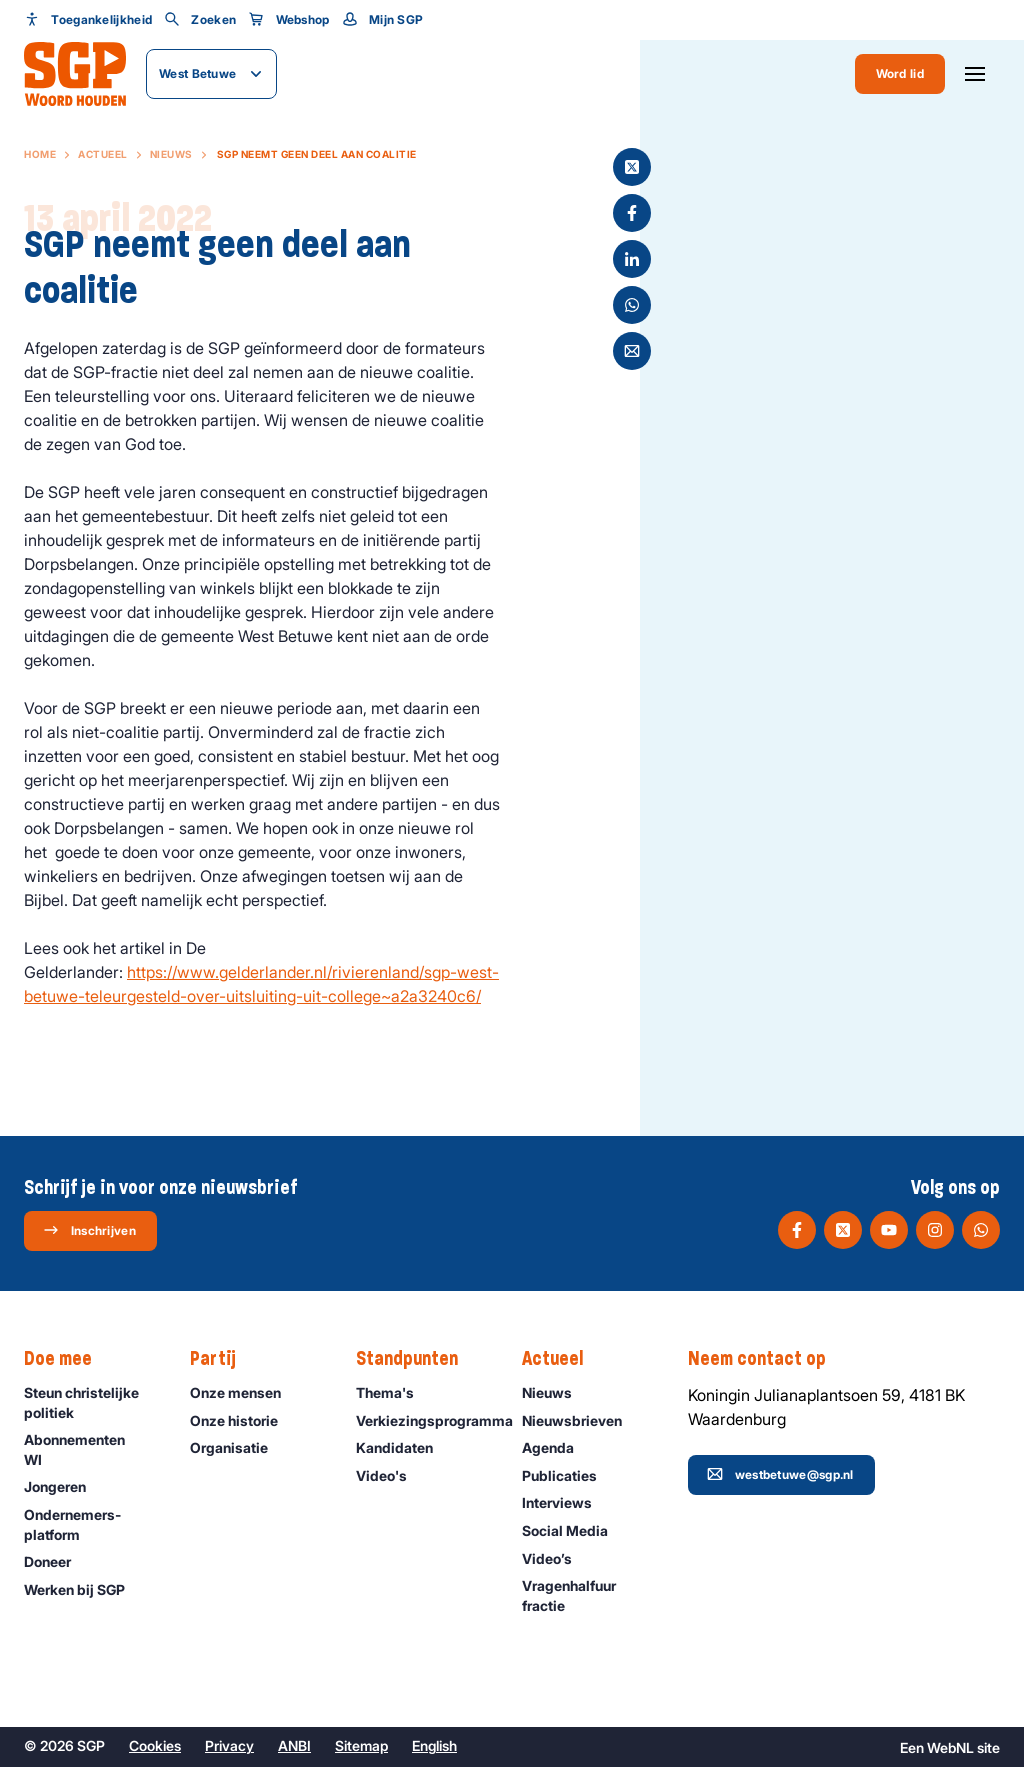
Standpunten (417, 1359)
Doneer (56, 1561)
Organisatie (238, 1447)
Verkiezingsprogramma (429, 1420)
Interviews (566, 1502)
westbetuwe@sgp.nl (780, 1474)
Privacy (229, 1745)
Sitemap (361, 1745)
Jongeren (64, 1486)
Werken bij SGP (83, 1589)
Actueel (103, 154)
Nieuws (171, 154)
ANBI (294, 1745)
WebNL (950, 1747)
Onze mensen (244, 1392)
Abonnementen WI (90, 1449)
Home (40, 154)
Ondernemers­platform (90, 1524)
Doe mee (68, 1359)
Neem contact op (767, 1359)
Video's (390, 1475)
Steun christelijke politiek (90, 1402)
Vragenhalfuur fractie (588, 1595)
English (434, 1745)
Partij (223, 1359)
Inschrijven (89, 1230)
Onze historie (243, 1420)
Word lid (900, 73)
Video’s (556, 1558)
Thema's (394, 1392)
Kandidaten (403, 1447)
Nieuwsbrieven (581, 1420)
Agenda (557, 1447)
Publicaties (568, 1475)
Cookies (155, 1745)
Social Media (574, 1530)
